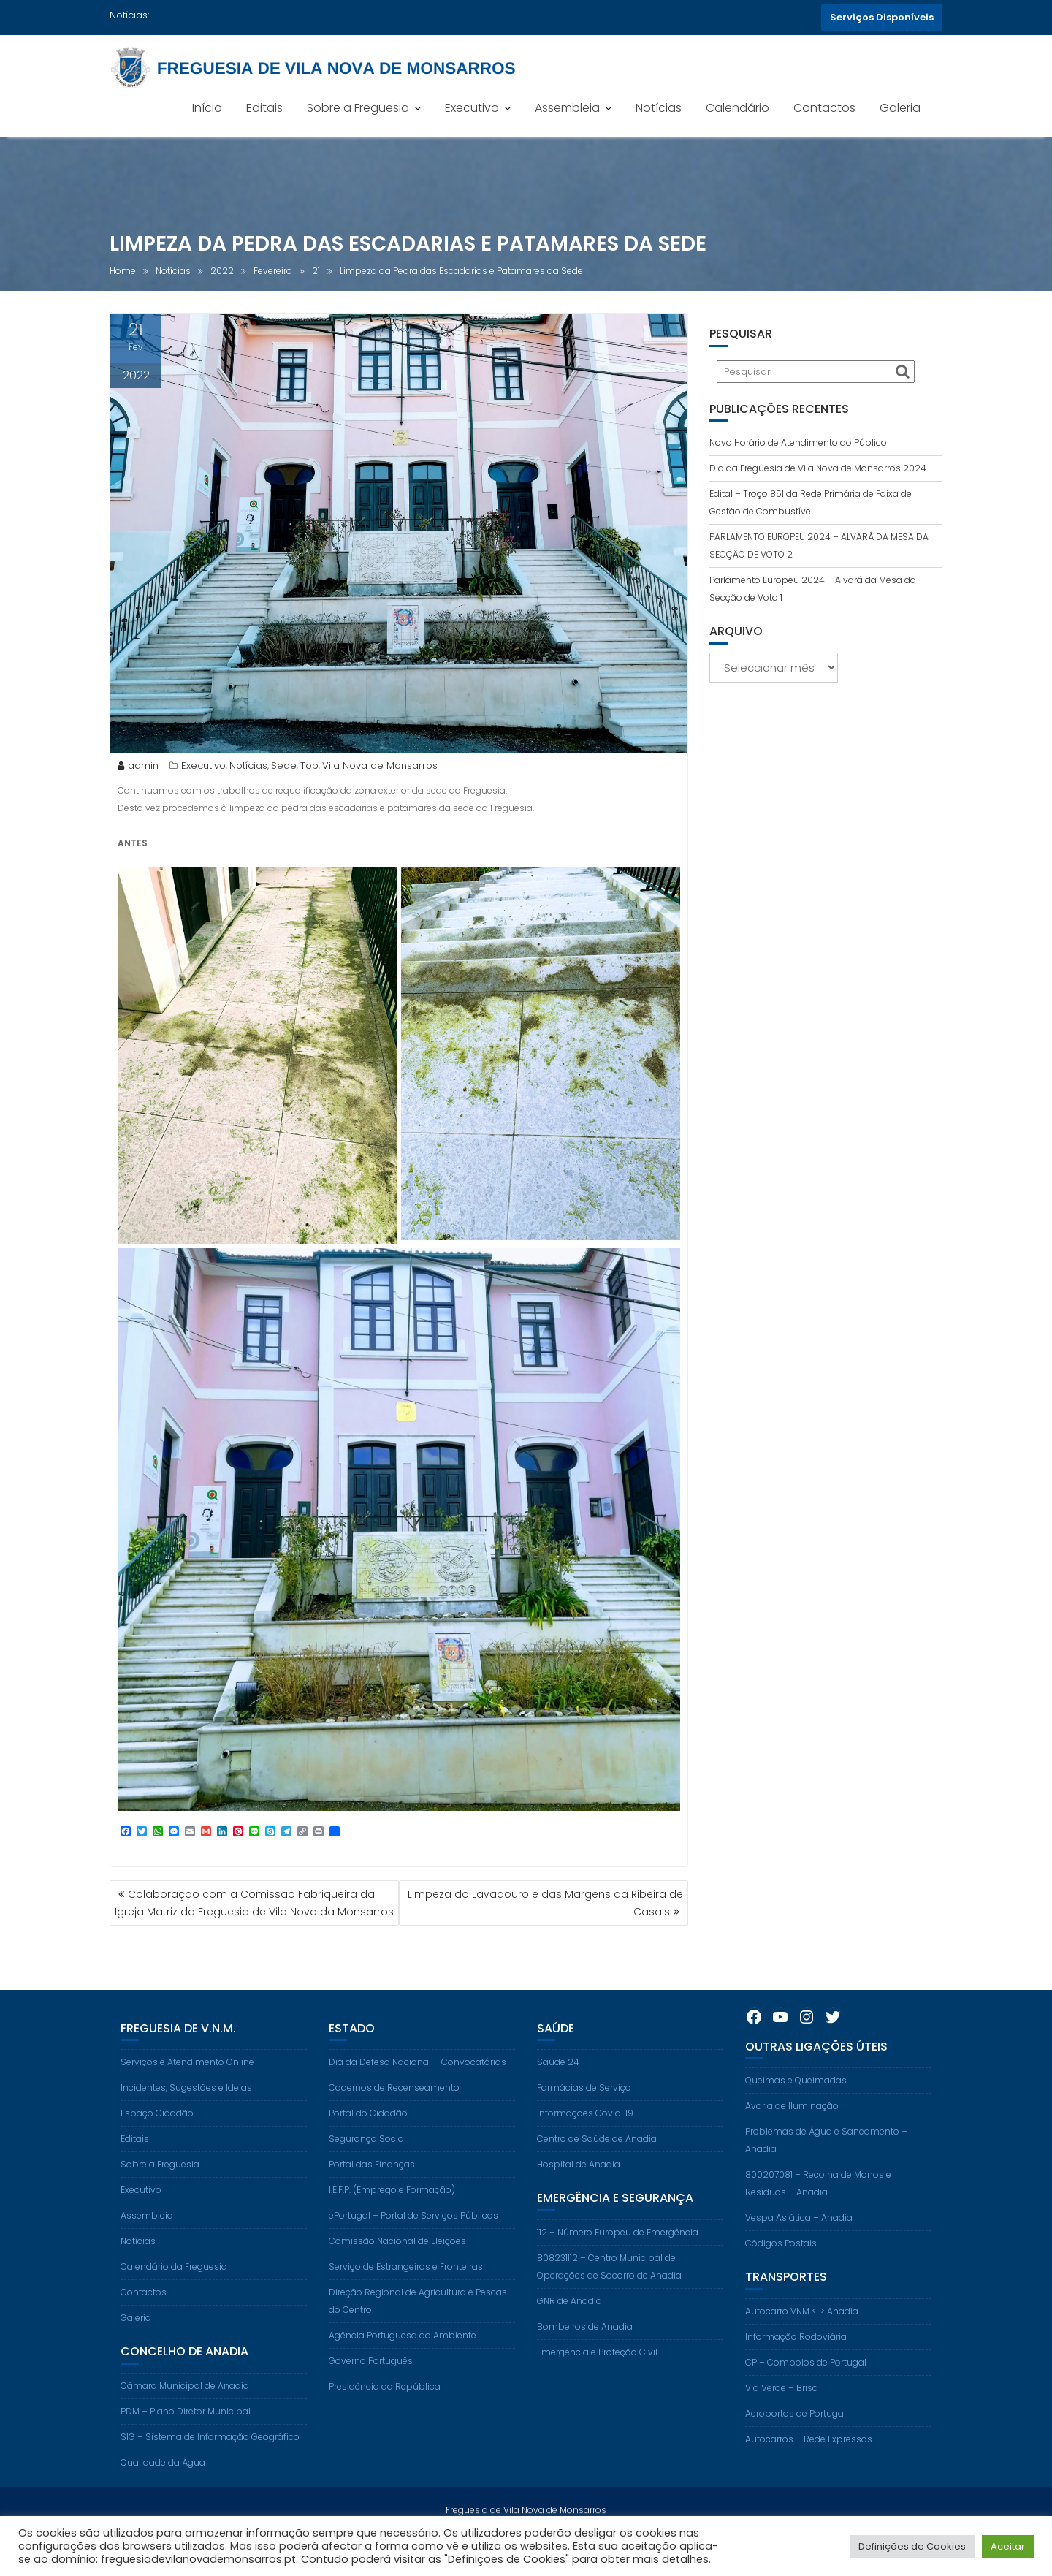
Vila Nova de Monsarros (380, 766)
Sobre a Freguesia (358, 107)
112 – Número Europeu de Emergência (617, 2262)
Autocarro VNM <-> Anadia (801, 2341)
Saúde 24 (558, 2092)
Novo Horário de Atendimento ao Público (798, 442)
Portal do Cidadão (368, 2144)
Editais (264, 107)
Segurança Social (367, 2169)
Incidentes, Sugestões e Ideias (186, 2118)
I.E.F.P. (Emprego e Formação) (392, 2220)
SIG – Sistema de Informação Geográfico (210, 2467)
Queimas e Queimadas (796, 2111)
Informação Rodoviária (796, 2366)
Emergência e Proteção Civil (597, 2382)
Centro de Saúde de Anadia (597, 2169)
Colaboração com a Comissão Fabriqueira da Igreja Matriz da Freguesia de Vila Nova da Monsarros (254, 1903)
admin (138, 766)
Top (309, 766)
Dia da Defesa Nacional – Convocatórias (417, 2092)
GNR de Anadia (569, 2331)
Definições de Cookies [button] (912, 2546)
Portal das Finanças (372, 2195)
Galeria (900, 107)
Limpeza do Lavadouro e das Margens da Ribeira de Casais (545, 1903)
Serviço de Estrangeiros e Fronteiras (406, 2297)
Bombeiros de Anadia (585, 2356)
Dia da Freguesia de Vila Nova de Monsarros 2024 (817, 468)
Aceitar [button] (1008, 2546)
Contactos (824, 107)
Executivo (472, 107)
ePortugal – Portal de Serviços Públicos (413, 2246)
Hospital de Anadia (578, 2195)
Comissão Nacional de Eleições (397, 2271)
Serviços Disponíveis (882, 17)
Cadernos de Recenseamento (394, 2118)
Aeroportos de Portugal (795, 2443)
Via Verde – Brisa (781, 2418)
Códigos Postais (781, 2274)
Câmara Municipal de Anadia (185, 2415)
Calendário (737, 107)
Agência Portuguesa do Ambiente (402, 2366)
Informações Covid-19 (585, 2144)
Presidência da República (385, 2417)
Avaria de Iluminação (792, 2136)
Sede (284, 766)
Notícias (659, 107)
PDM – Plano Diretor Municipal (186, 2441)
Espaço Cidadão (157, 2144)
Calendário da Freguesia (174, 2297)
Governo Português (371, 2391)
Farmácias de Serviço (584, 2118)
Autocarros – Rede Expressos (808, 2469)
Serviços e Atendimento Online (187, 2092)
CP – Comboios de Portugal (805, 2392)
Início (207, 107)
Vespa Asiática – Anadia (799, 2248)
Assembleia (567, 107)
